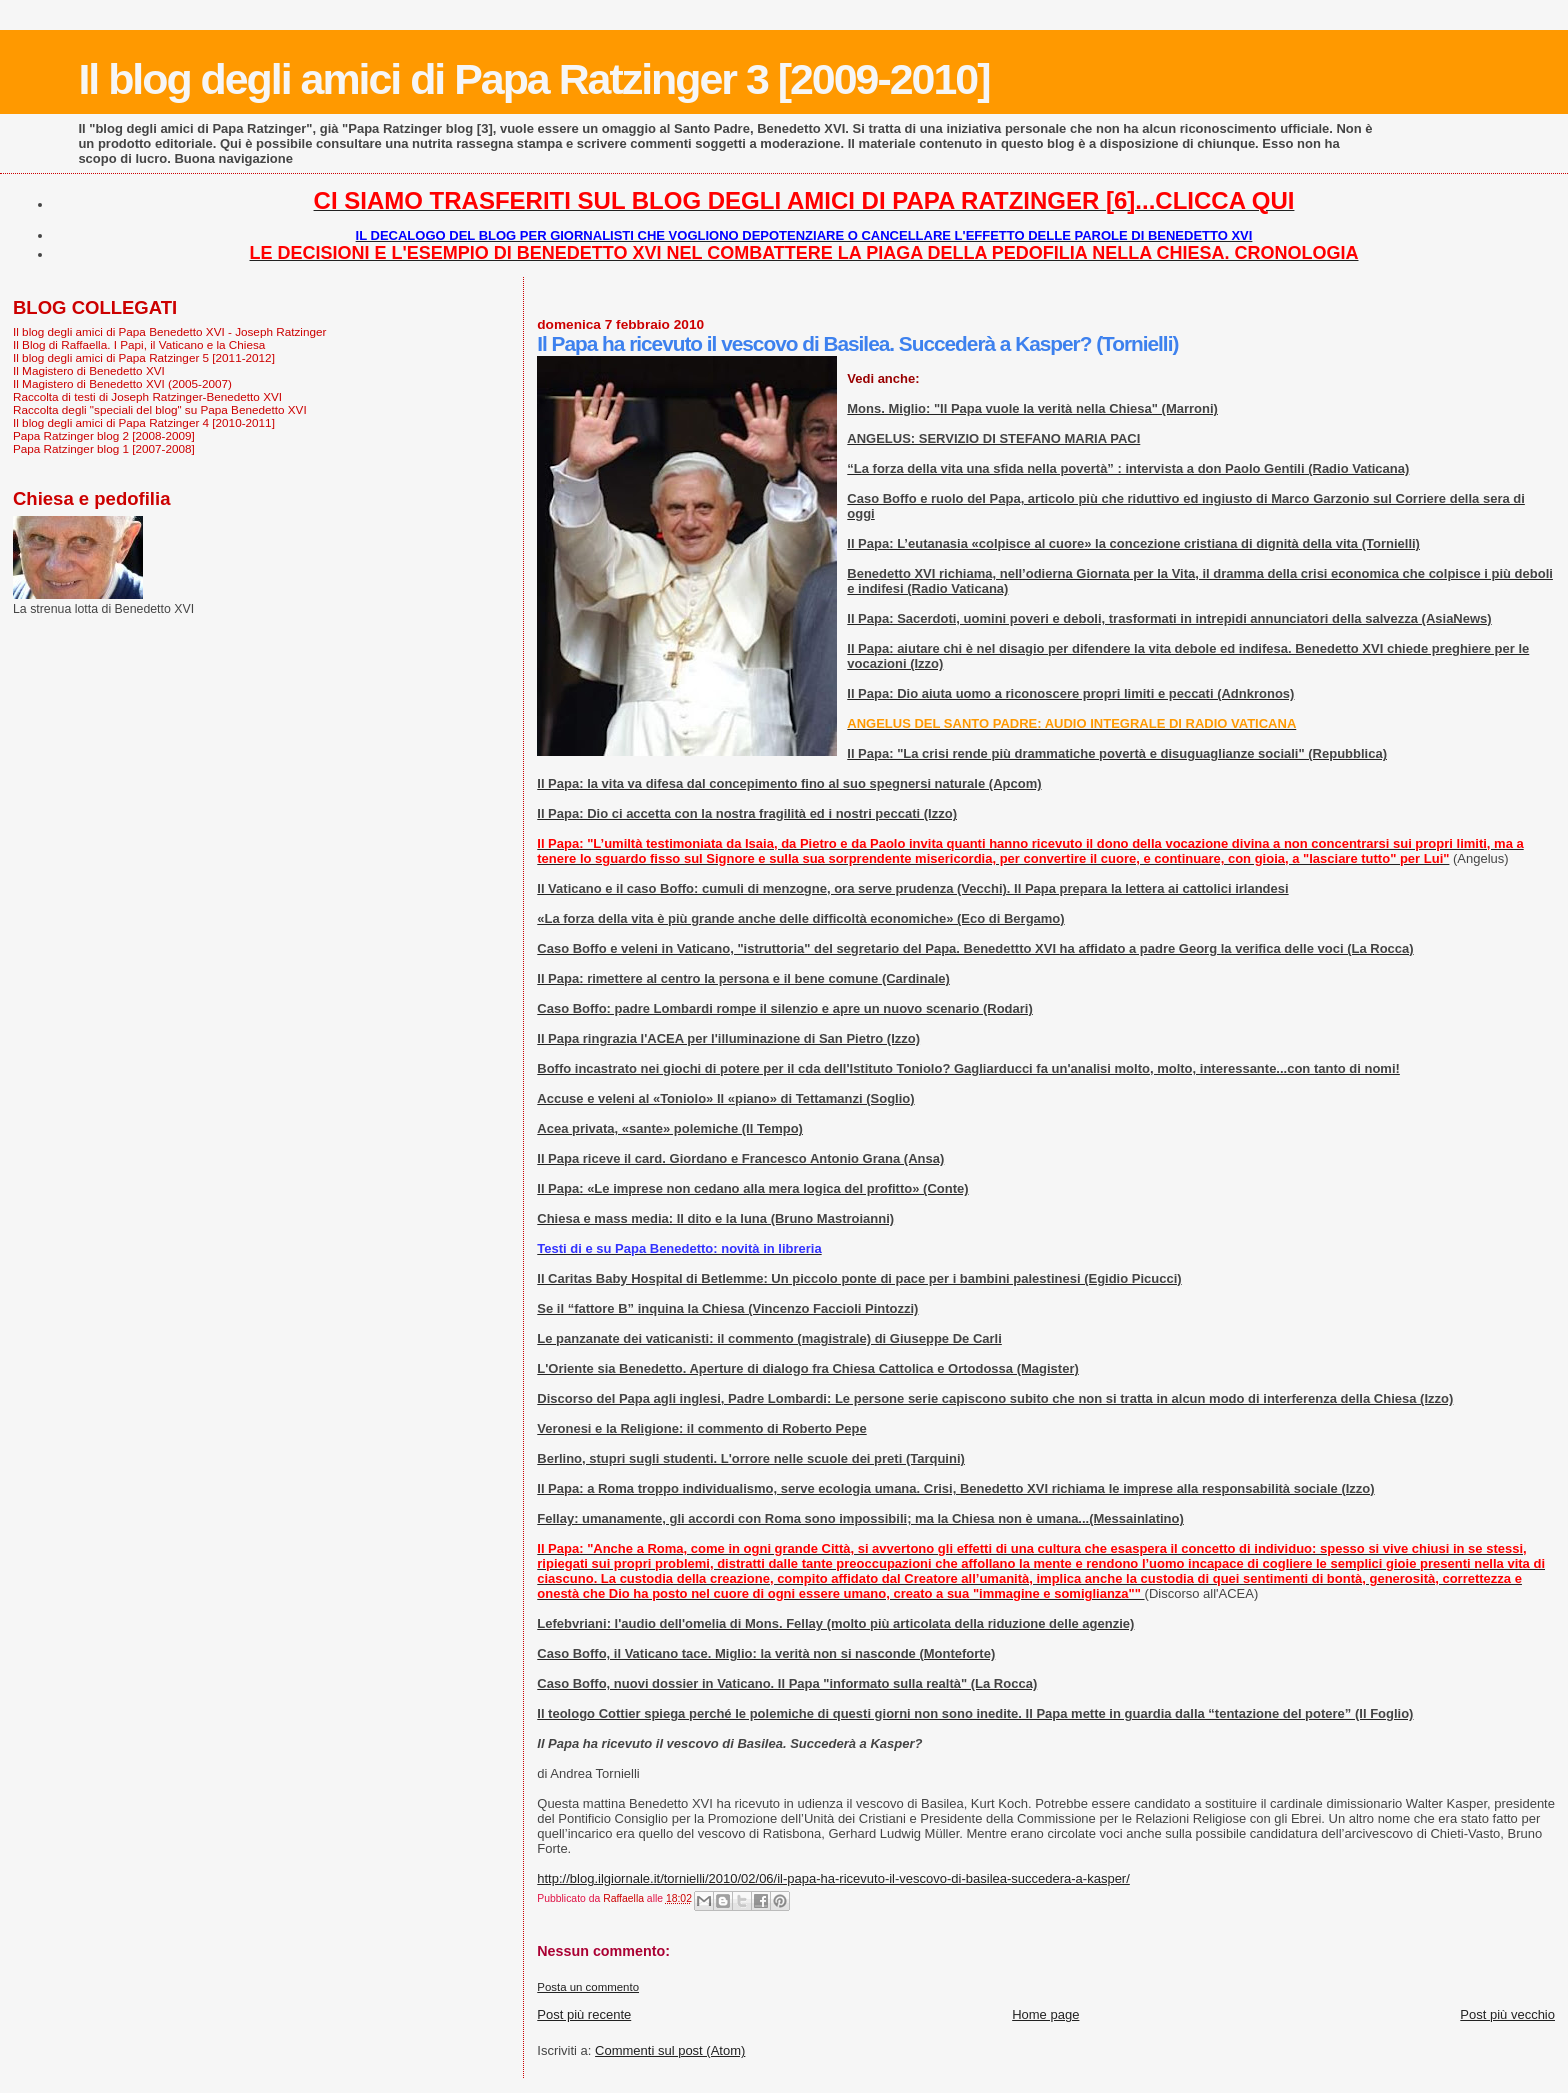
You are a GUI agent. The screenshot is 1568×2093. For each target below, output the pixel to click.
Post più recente (584, 2014)
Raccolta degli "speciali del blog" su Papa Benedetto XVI (160, 409)
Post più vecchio (1507, 2014)
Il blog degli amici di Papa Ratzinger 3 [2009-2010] (533, 79)
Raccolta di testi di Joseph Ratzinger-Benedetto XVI (147, 396)
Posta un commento (588, 1987)
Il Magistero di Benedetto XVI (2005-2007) (122, 383)
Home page (1045, 2014)
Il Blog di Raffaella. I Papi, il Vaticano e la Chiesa (139, 344)
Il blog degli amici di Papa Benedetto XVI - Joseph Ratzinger (169, 331)
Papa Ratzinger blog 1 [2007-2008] (104, 448)
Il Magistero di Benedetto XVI (89, 370)
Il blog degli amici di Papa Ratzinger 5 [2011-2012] (144, 357)
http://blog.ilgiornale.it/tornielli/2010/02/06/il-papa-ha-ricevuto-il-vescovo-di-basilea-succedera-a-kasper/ (833, 1878)
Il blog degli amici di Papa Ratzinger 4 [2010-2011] (144, 422)
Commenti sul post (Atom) (670, 2050)
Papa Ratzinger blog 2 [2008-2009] (104, 435)
